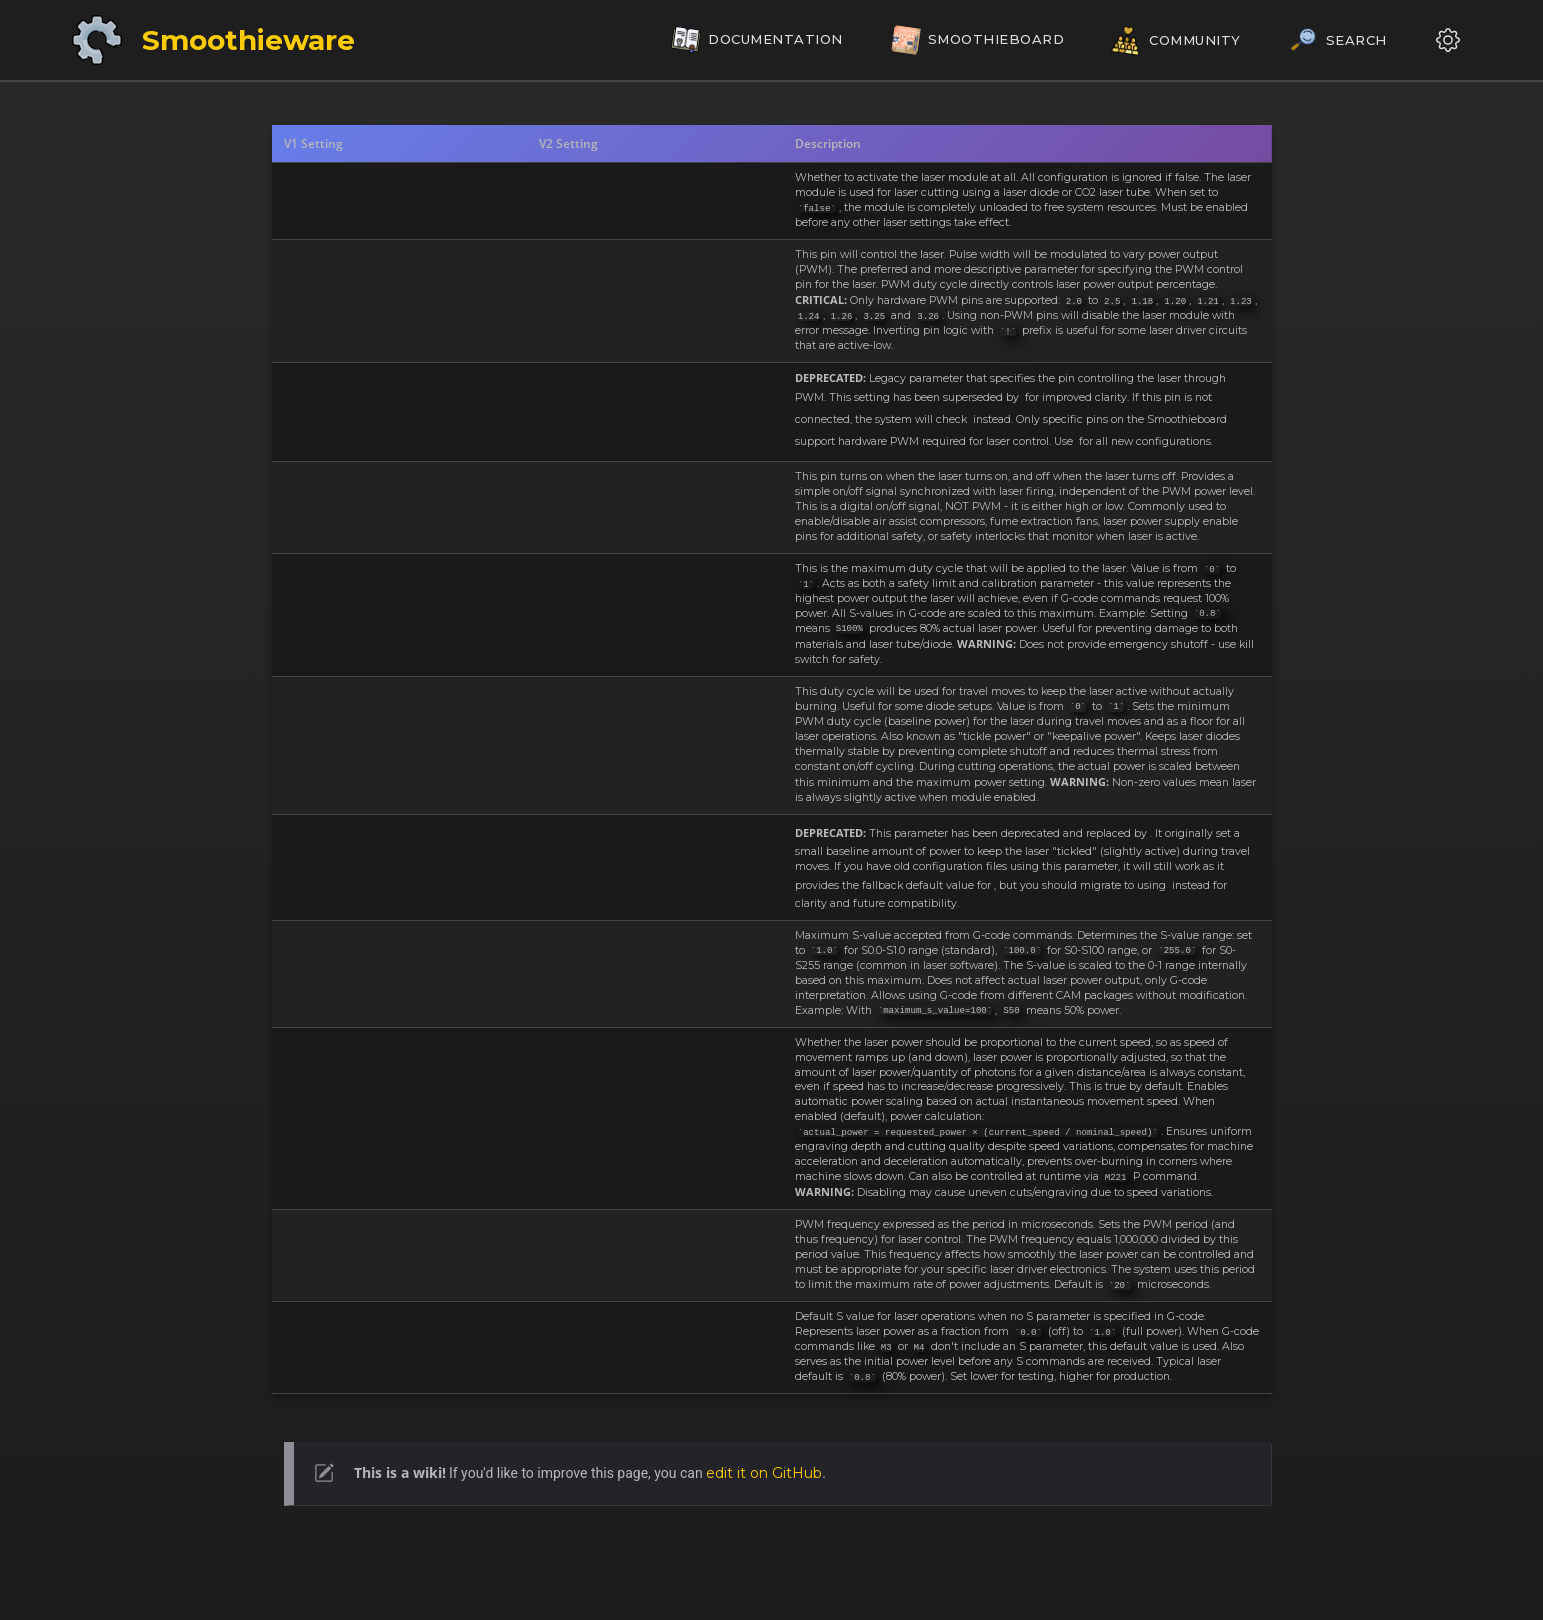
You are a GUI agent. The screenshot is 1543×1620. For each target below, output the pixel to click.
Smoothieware (248, 40)
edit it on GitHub (764, 1473)
